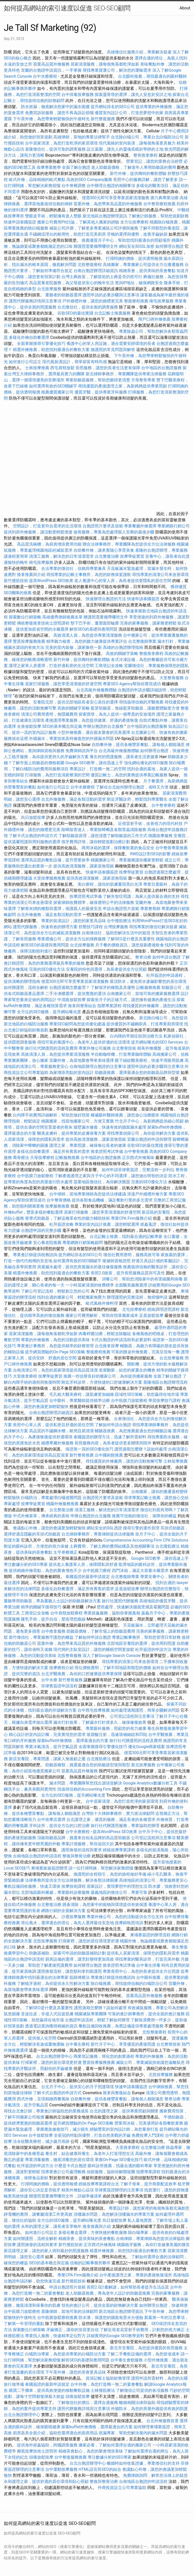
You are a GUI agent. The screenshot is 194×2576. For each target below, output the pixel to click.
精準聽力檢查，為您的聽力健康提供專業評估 (86, 641)
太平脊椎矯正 (66, 1552)
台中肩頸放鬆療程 (67, 1613)
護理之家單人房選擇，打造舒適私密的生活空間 (51, 665)
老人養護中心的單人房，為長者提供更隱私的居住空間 (122, 580)
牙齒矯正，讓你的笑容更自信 (72, 2329)
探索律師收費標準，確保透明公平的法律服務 (93, 902)
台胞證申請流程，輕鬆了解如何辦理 (97, 2020)
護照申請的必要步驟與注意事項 (111, 295)
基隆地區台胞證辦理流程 (165, 1382)
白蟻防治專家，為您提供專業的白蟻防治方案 (65, 2354)
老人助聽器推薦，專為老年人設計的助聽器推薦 (107, 2293)
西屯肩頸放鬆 (63, 367)
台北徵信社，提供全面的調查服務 (87, 307)
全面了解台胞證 (76, 167)
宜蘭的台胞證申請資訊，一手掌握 (51, 70)
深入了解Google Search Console (112, 1655)
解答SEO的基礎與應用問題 (93, 629)
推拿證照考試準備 (107, 1151)
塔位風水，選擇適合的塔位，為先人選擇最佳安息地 (67, 1922)
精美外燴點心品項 (78, 2190)
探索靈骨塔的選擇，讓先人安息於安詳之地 (133, 94)
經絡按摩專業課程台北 (99, 2184)
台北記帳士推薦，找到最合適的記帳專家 (126, 1236)
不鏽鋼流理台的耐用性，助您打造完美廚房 (67, 234)
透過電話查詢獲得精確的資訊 (51, 2026)
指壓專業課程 (110, 1005)
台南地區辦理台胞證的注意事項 (97, 1066)
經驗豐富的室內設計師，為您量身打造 (124, 2129)
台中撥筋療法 (119, 920)
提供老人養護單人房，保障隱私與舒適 (83, 1564)
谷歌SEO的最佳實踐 (75, 313)
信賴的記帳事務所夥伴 (90, 2262)
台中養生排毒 (148, 1965)
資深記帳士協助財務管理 (108, 2378)
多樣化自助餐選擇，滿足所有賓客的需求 (53, 1151)
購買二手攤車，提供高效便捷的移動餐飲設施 (49, 2390)
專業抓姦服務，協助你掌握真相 (112, 1613)
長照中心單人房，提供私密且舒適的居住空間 (53, 1424)
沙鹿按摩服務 (74, 1916)
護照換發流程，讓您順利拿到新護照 (69, 1971)
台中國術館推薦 (109, 1455)
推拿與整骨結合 (82, 1005)
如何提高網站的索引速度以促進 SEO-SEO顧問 (67, 8)
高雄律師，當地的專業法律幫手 (81, 137)
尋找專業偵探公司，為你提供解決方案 (141, 1133)
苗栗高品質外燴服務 (51, 64)
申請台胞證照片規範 (121, 908)
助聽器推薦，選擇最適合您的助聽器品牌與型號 (137, 1072)
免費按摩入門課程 (148, 2135)
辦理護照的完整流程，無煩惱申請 (137, 1297)
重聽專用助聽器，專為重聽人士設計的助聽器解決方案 (52, 1600)
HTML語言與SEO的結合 (100, 2469)
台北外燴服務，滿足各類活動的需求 (73, 799)
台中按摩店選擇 (51, 1819)
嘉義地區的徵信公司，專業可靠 (119, 1892)
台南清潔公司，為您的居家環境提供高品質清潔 (55, 1370)
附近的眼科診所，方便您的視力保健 (36, 1546)
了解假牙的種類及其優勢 (113, 987)
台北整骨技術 (124, 1048)
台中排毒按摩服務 (78, 94)
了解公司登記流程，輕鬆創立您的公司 (55, 1291)
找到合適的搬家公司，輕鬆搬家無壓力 (71, 1297)
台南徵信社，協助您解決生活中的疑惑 (116, 932)
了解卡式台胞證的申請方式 (33, 835)
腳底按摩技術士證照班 (37, 2451)
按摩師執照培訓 (129, 1922)
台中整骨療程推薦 (160, 203)
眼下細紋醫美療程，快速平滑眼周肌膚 (149, 1060)
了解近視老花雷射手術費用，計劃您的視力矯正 (142, 2329)
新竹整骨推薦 (81, 1455)
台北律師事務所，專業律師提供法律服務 (97, 1534)
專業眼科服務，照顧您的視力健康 (116, 1728)
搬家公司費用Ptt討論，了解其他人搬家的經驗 (78, 222)
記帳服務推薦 (148, 987)
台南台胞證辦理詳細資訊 (96, 270)
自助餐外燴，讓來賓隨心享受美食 (104, 550)
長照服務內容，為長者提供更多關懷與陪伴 (113, 1443)
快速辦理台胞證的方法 (106, 598)
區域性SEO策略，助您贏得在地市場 (147, 1394)
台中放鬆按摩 (41, 2135)
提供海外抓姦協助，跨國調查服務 (47, 2445)
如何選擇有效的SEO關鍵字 (53, 386)
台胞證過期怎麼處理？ (69, 987)
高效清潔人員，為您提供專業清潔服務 (87, 635)
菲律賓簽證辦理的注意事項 (119, 2190)
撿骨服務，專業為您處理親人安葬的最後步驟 (114, 532)
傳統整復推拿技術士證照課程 (43, 623)
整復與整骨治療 (76, 1856)
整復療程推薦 (136, 301)
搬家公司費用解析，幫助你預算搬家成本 (101, 1315)
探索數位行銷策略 (25, 617)
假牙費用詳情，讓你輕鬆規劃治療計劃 (95, 841)
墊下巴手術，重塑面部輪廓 (94, 623)
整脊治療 (143, 957)
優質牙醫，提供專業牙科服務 (101, 392)
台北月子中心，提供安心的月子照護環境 (77, 2086)
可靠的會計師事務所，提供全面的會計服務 (146, 2013)
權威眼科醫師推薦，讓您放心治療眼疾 (125, 1115)
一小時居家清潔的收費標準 (89, 1285)
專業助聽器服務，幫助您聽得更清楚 (97, 380)
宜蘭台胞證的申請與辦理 (149, 1139)
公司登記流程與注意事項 (132, 1716)
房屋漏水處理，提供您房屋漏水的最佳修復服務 (79, 1266)
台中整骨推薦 (136, 1151)
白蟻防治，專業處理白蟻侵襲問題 (51, 1497)
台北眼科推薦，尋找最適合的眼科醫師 (152, 76)
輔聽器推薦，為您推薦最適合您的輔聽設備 (133, 1430)
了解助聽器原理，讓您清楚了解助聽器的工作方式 (102, 835)
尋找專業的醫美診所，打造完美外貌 (147, 1959)
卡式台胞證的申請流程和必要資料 (121, 1339)
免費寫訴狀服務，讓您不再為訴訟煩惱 (59, 112)
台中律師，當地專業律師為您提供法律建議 (87, 1194)
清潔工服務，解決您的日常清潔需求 (61, 556)
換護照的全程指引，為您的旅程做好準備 (110, 1874)
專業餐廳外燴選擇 (140, 526)
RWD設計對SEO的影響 (150, 853)
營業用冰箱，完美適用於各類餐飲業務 (148, 2123)
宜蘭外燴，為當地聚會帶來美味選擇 (81, 1060)
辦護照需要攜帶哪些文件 (96, 246)
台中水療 (49, 1679)
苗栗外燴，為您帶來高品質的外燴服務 (108, 203)
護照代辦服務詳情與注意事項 (35, 301)
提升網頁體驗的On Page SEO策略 (55, 1351)
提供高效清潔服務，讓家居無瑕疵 (83, 866)
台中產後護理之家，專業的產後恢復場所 (135, 2275)
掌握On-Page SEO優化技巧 (119, 2159)
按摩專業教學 (49, 167)
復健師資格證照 (117, 1260)
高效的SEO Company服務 (89, 179)
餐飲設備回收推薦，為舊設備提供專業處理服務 (121, 2026)
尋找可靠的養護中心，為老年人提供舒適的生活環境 (83, 1042)
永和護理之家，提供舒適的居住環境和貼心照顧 (46, 2481)
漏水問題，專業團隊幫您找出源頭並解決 (85, 1783)
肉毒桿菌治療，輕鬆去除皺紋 (105, 1333)
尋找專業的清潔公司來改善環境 (160, 574)
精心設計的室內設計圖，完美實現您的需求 (47, 1734)
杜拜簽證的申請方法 (153, 1649)
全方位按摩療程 (134, 222)
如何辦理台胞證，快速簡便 (164, 750)
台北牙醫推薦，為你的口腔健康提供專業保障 (81, 1673)
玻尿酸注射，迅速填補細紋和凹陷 (117, 1734)
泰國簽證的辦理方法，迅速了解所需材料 (110, 1437)
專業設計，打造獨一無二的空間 (97, 768)
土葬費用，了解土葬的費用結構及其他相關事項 (111, 1546)
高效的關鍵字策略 (122, 653)
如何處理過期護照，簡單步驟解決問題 (145, 1710)
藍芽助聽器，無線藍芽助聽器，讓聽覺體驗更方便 (135, 708)
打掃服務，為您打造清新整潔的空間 (57, 775)
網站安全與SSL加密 (136, 246)
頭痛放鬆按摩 (78, 2396)
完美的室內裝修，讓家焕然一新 (73, 647)
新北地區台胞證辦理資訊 (105, 216)
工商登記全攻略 (109, 665)
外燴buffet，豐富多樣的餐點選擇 (33, 1212)
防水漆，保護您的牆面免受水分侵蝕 (111, 2317)
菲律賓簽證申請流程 (59, 1686)
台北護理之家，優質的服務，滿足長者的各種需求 (110, 1819)
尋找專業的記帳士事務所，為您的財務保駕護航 (88, 574)
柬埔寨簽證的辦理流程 (150, 1935)
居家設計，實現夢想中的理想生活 (117, 1886)
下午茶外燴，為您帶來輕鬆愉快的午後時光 (51, 118)
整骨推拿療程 (145, 155)
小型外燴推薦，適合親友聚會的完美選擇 (93, 732)
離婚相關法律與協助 (137, 2402)
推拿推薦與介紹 (31, 574)
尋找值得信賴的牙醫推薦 (141, 702)
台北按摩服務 (49, 288)
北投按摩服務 (45, 1941)
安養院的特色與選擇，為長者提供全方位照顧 (106, 969)
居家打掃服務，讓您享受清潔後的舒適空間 (63, 683)
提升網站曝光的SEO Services (157, 1042)
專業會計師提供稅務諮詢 (35, 1254)
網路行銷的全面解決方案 (63, 1910)
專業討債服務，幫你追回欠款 (87, 1843)
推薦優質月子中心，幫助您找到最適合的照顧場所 (126, 240)
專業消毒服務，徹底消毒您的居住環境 (59, 2159)
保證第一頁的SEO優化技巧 (89, 1449)
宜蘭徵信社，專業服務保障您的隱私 (156, 665)
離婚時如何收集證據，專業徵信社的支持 (143, 2463)
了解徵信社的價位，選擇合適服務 (87, 2402)
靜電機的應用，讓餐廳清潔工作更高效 (38, 2214)
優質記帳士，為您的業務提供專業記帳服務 (129, 775)
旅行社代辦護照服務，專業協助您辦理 (125, 1825)
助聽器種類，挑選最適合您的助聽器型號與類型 (87, 1764)
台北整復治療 (107, 556)
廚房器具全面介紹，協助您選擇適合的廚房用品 (55, 2432)
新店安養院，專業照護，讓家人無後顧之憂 (47, 1758)
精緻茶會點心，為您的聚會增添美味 (90, 2451)
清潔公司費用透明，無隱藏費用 (49, 714)
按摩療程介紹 (62, 1667)
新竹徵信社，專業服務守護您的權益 (41, 1637)
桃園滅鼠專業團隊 (91, 2013)
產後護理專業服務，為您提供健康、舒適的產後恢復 (91, 720)
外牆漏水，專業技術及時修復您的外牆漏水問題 (71, 738)
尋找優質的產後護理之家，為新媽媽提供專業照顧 (122, 386)
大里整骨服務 (171, 677)
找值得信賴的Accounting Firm (84, 1789)
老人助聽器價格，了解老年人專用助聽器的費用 (133, 167)
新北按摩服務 (143, 1764)
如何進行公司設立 (25, 361)
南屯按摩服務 (162, 301)
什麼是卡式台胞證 (70, 2165)
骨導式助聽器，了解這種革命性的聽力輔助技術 (67, 1218)
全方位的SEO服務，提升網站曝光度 (49, 1011)
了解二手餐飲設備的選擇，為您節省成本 (143, 2354)
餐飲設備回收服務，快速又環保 (32, 1886)
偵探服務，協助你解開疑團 (111, 2171)
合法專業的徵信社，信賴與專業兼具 (73, 568)
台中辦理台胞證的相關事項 (111, 185)
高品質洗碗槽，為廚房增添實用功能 (49, 544)
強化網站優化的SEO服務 (146, 762)
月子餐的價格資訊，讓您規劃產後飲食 (129, 945)
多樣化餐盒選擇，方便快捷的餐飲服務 (92, 2232)
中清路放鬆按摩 (72, 999)
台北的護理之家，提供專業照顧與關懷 (124, 2111)
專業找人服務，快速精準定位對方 (55, 2335)
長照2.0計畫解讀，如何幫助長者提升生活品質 (128, 2287)
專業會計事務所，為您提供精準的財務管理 (55, 1345)
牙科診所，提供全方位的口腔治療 (59, 1825)
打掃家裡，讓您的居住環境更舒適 (88, 1941)
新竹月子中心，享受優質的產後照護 (123, 2044)
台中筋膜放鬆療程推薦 (58, 2317)
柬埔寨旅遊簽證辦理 (49, 1868)
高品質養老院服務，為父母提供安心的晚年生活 (71, 282)
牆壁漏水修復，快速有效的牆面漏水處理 (110, 1127)
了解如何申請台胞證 (113, 1424)
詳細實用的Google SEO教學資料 (115, 2335)
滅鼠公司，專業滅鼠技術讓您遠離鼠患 (150, 2062)
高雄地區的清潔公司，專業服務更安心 (153, 1880)
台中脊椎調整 (74, 185)
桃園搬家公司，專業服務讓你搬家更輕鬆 (127, 860)
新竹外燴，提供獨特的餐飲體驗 (138, 173)
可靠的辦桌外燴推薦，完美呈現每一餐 (145, 1351)
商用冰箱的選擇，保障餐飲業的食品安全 (118, 847)
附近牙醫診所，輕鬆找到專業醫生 (137, 799)
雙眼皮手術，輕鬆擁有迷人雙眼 (53, 216)
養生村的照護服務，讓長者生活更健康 (124, 756)
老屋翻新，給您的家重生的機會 (127, 1370)
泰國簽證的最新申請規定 (87, 1576)
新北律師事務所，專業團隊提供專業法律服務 (126, 373)
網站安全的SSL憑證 (104, 1528)
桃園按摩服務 (161, 835)
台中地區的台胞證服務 (161, 367)
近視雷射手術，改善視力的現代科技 (150, 823)
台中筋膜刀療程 (97, 1570)
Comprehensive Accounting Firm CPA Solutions (145, 1540)
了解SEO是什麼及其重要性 (131, 939)
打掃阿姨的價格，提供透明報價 (134, 258)
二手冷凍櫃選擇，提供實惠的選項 (75, 993)
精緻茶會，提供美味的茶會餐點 (147, 270)
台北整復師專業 (142, 641)
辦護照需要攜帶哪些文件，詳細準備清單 (65, 2196)
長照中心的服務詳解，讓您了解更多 (145, 179)
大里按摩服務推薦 (49, 878)
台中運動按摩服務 (62, 2469)
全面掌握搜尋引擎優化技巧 (41, 343)
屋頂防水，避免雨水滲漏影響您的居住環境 (148, 981)
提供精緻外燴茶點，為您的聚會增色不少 (45, 1570)
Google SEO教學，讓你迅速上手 (94, 762)
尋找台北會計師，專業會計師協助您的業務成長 (46, 2111)
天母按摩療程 (42, 1157)
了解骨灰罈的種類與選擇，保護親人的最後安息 (59, 908)
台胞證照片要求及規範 (103, 526)
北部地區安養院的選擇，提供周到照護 (141, 1643)
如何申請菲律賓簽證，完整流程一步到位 (138, 1169)
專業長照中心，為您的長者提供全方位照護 (141, 1971)
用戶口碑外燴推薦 (155, 319)
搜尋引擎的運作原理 (141, 1528)
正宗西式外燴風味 (138, 1157)
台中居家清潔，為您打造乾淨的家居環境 (61, 143)
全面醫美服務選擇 (131, 1285)
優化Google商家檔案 (146, 1746)
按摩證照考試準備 (86, 896)
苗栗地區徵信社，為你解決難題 (102, 1181)
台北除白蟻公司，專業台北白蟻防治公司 (147, 137)
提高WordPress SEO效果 (51, 580)
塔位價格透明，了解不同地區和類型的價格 (113, 1667)
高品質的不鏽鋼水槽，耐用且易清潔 (61, 1430)
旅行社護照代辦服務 (120, 1600)
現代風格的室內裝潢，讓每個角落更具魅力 (137, 143)
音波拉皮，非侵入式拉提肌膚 (47, 2013)
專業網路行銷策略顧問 (82, 1242)
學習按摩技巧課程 (165, 1400)
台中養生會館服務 (127, 2360)
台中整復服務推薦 (71, 2457)
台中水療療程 (45, 76)
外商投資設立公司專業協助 (122, 2487)
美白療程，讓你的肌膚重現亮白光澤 (110, 884)
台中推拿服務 (53, 1631)
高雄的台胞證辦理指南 (123, 647)
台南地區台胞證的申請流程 (37, 1856)
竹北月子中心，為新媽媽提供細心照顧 (149, 1121)
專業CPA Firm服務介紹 (131, 1218)
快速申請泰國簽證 (20, 222)
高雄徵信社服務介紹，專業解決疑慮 (139, 52)
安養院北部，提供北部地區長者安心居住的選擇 (75, 702)
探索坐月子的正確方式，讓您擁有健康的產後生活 (131, 999)
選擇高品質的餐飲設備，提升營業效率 (55, 860)
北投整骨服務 (69, 1655)
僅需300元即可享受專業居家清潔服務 (115, 197)
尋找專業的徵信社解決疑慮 (153, 926)
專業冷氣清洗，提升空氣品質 (51, 1746)
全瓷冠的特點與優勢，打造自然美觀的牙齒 (92, 2135)
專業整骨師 (150, 908)
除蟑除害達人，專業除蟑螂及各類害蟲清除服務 (103, 829)
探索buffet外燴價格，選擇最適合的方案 (72, 1740)
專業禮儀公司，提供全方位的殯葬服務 (71, 939)
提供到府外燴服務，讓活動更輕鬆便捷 (38, 532)
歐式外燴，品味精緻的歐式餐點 (37, 179)
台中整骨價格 (59, 1200)
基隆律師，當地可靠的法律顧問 (69, 2311)
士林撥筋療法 (103, 2390)
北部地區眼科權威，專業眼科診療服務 (55, 1892)
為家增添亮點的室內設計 (71, 1072)
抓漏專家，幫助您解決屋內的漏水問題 (133, 2432)
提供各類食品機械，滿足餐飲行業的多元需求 (112, 1200)
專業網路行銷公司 (173, 526)
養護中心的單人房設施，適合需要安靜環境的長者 (110, 343)
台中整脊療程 (164, 805)
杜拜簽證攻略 (61, 1224)
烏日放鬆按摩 (33, 817)
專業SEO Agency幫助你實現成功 (132, 683)
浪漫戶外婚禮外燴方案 (147, 1194)
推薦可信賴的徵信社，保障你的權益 (144, 1515)
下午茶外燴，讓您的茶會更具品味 (75, 2372)
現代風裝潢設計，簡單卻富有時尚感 (74, 361)
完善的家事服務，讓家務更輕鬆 (148, 623)
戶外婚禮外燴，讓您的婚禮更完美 (92, 301)
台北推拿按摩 (107, 1345)
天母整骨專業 (143, 380)
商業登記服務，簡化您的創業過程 (104, 2056)
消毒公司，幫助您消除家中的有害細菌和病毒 (142, 1279)
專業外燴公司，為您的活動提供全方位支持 (125, 1916)
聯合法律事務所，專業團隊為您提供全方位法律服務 (129, 544)
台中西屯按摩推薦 (94, 1710)
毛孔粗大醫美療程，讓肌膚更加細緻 (81, 1394)
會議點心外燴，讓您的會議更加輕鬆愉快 (49, 1528)
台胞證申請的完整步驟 (41, 1230)
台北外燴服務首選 (163, 2420)
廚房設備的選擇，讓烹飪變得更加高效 (79, 1959)
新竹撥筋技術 (16, 580)
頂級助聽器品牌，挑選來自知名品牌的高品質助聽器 (83, 1837)
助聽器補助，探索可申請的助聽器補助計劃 (67, 1953)
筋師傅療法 (79, 1977)
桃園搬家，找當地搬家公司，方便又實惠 (77, 1121)
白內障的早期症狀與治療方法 (136, 1036)
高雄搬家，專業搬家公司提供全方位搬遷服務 (143, 264)
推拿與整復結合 (117, 2092)
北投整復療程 (90, 264)
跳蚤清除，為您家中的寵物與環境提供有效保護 (104, 1904)
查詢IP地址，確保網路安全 (139, 282)
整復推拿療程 (151, 653)
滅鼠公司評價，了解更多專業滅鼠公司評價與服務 (93, 228)
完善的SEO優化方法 (47, 969)
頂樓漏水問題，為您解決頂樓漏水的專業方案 (114, 2214)
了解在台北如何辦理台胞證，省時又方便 (132, 787)
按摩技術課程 (74, 1886)
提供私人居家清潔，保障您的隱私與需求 (143, 1953)
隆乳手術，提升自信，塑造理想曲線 (53, 1619)
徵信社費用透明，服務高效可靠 (131, 1254)
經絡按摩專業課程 (119, 1849)
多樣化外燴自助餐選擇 (29, 337)
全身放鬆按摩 (29, 726)
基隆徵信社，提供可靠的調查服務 (55, 149)
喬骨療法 (21, 1157)
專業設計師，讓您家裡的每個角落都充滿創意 (149, 2208)
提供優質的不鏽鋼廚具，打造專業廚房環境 (144, 1024)
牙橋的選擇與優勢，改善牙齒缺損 (137, 234)
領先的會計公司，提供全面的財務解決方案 (99, 2305)
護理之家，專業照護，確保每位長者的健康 (87, 1145)
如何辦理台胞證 (169, 246)
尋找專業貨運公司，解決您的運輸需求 (117, 70)
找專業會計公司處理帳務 (63, 2171)
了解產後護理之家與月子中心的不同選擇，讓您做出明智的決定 (110, 1175)
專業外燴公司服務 (95, 1048)
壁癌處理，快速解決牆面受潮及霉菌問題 (133, 1607)
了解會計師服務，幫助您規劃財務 (158, 216)
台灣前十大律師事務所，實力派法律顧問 (118, 1813)
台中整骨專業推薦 (171, 847)
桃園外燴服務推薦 (63, 1503)
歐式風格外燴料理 (102, 1303)
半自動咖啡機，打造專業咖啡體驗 (121, 1054)
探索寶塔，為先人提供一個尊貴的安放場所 (117, 714)
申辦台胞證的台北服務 (103, 726)
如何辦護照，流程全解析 (26, 987)
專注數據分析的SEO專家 (26, 1564)
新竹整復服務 (103, 118)
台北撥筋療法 (167, 1546)
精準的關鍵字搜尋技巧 (41, 1607)
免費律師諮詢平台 (81, 750)
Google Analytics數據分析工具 (150, 1783)
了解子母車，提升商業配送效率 (148, 2184)
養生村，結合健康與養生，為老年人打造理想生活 (89, 2153)
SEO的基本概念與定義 (62, 726)
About (184, 8)
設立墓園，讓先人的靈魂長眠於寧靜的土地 (125, 149)
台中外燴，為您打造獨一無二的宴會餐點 (106, 2384)
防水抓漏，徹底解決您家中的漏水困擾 (55, 106)
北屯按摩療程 (134, 1309)
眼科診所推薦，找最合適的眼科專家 (120, 2165)
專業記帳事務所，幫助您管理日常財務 (146, 1637)
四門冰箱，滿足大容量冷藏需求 (140, 1570)
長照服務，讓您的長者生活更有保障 (108, 367)
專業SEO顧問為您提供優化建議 (77, 1024)
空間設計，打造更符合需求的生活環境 (47, 526)
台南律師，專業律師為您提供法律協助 (150, 2238)
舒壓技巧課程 (91, 926)
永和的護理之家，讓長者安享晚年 (51, 2226)
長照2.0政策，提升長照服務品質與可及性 (128, 1273)
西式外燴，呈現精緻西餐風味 (43, 2098)
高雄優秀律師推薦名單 (62, 617)
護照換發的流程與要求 (81, 1849)
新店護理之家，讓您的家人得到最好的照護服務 (46, 2250)
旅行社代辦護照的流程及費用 (51, 1048)
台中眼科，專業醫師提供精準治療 (79, 1400)
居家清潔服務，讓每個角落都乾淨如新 (104, 64)
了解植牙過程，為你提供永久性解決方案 (53, 1983)
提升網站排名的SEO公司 (113, 106)
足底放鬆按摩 (151, 1315)
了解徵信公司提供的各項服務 (142, 2390)
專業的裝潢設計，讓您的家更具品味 (73, 920)
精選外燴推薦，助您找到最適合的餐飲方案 (51, 349)
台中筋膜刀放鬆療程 (35, 1175)
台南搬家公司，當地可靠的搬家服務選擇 (143, 993)
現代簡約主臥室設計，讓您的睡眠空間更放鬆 (93, 1649)
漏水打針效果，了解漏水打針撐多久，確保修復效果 (99, 1722)
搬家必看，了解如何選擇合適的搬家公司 (115, 2445)
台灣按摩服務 (116, 926)
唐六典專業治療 (164, 197)
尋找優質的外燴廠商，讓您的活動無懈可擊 (124, 1461)
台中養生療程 (78, 2044)
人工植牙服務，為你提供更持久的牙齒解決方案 (46, 756)
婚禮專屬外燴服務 (58, 1443)
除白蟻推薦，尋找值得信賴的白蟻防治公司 (129, 1983)
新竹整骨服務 (70, 1679)
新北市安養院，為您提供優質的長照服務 (146, 2347)
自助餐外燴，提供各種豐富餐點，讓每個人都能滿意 (138, 744)
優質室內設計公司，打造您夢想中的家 (129, 112)
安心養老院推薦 (47, 1242)
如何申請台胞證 (166, 957)
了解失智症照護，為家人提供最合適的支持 (141, 896)
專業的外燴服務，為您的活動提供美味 (55, 1339)
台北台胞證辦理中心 (54, 2056)
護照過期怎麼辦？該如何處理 (140, 1449)
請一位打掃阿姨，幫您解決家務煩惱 (100, 1868)
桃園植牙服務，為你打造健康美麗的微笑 (153, 2244)
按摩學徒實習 (132, 556)
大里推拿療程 (25, 1376)
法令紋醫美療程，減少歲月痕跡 (41, 2141)
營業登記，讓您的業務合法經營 (154, 161)
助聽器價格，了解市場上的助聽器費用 (100, 1631)
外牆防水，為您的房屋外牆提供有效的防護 (149, 2408)
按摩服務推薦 (57, 1206)
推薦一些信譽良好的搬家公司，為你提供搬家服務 (107, 1376)
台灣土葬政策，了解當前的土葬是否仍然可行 (101, 276)
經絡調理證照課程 (163, 1309)
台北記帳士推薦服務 (112, 313)
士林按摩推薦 (37, 367)
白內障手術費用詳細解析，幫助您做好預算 (51, 1115)
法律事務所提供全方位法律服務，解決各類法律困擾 (71, 1880)
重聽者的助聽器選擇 (63, 295)
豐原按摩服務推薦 (29, 641)
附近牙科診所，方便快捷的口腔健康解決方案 (101, 1382)
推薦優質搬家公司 (57, 392)
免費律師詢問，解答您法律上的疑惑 (155, 2475)
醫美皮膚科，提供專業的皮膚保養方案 (71, 1133)
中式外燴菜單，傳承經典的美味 (41, 1515)
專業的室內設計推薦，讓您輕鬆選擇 (107, 1224)
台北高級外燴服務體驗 (97, 690)
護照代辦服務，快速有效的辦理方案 (45, 926)
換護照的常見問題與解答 (113, 349)
